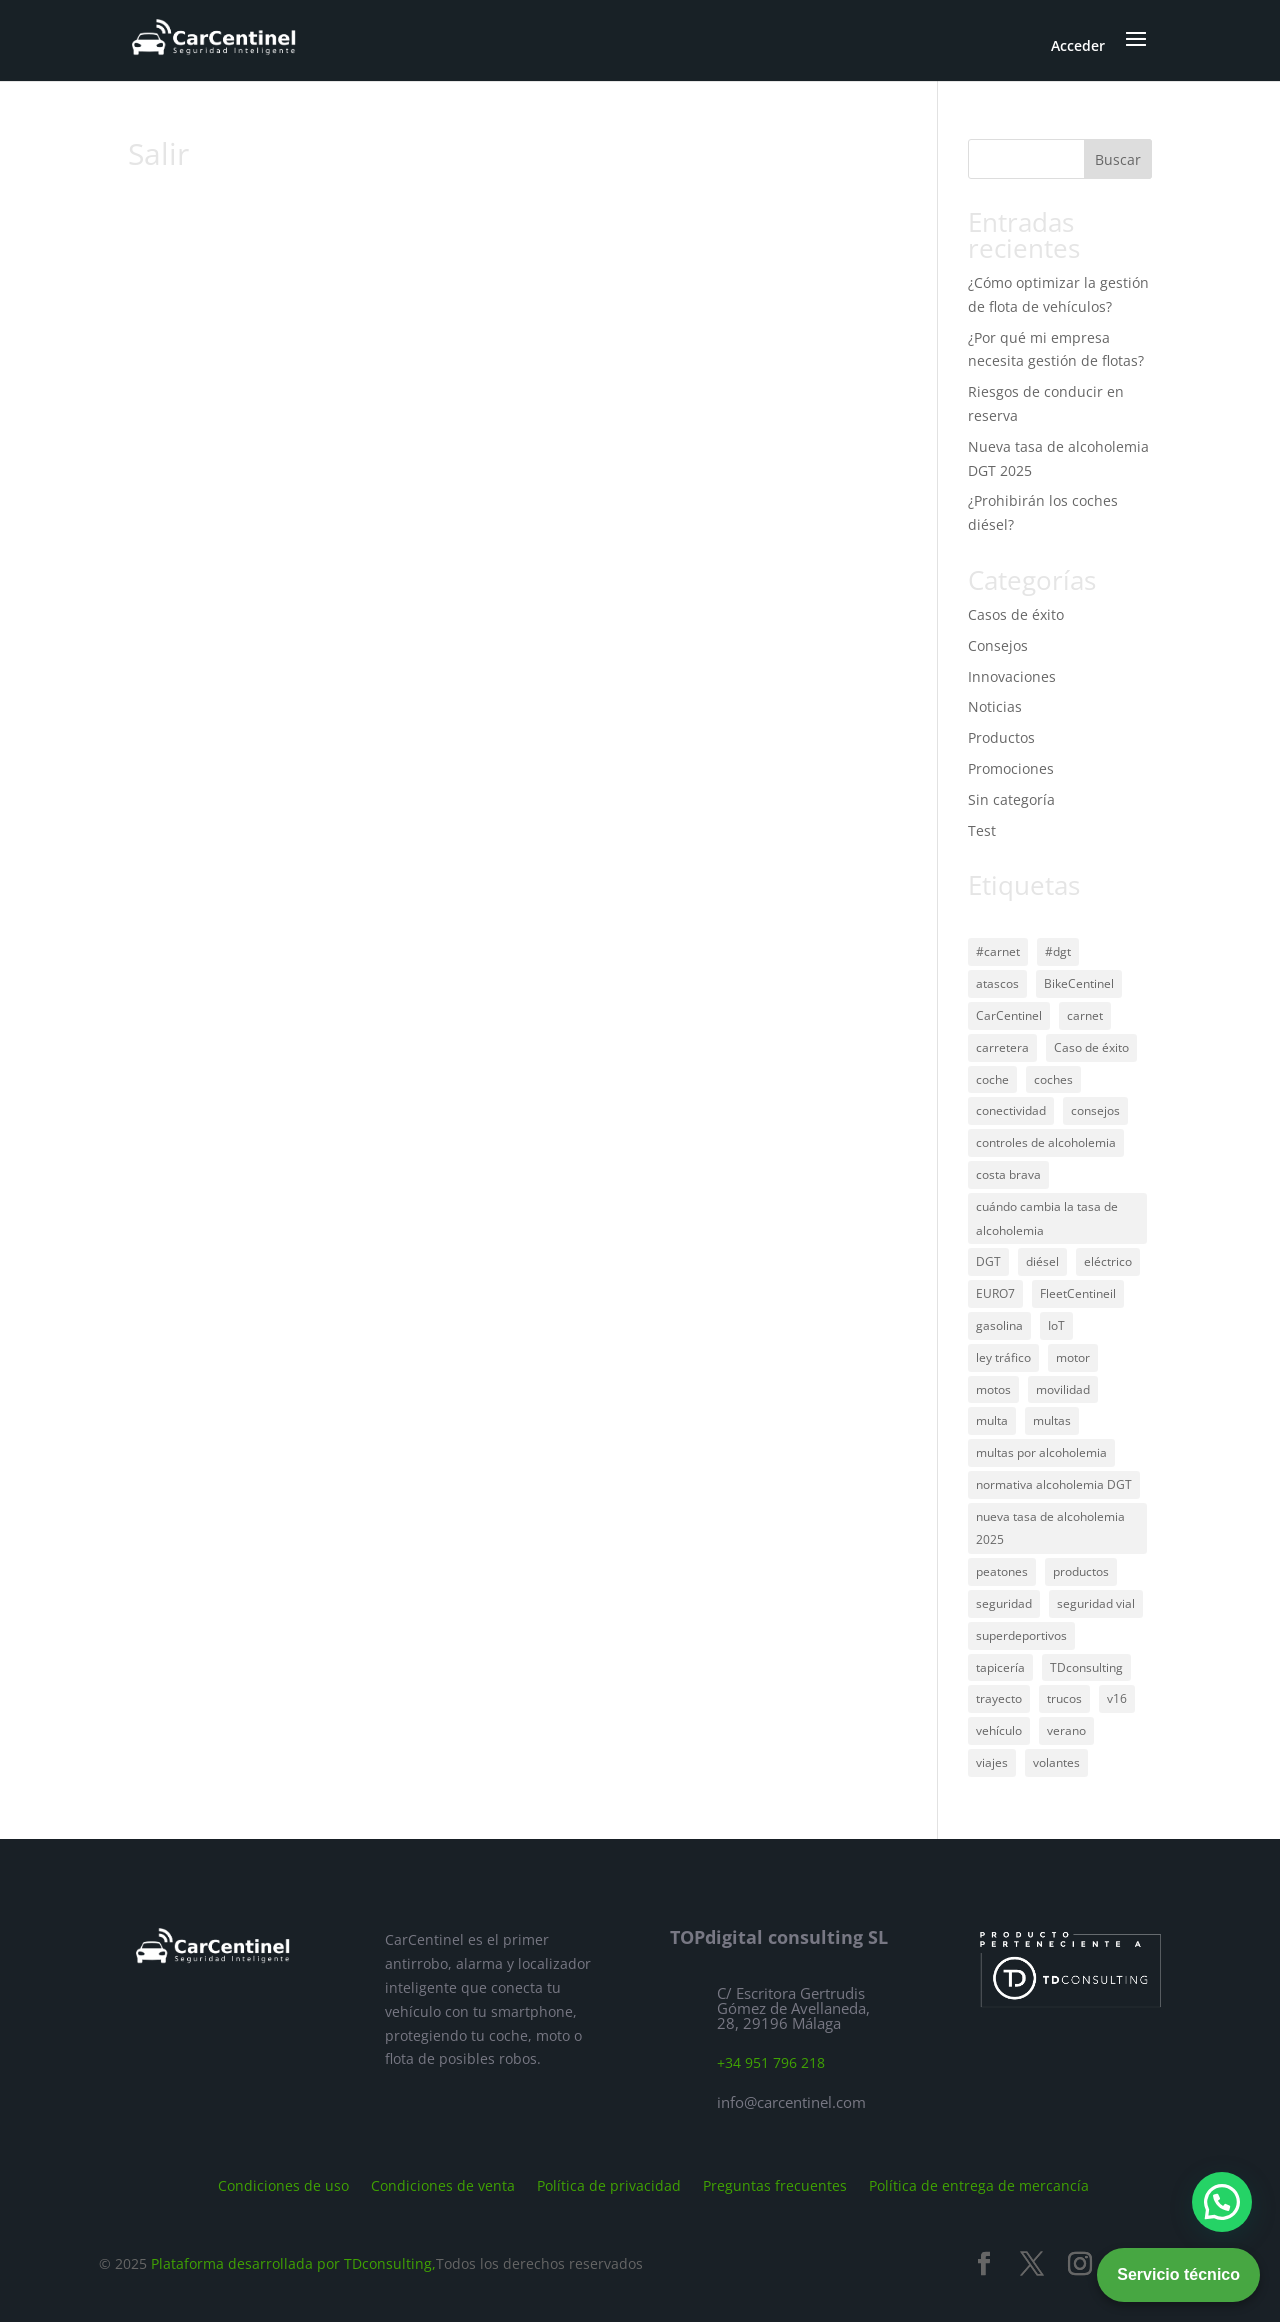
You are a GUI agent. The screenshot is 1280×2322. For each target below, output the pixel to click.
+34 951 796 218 (771, 2062)
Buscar (1118, 159)
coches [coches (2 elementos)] (1053, 1079)
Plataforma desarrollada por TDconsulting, (293, 2263)
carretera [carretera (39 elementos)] (1002, 1047)
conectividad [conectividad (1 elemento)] (1011, 1110)
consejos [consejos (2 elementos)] (1095, 1110)
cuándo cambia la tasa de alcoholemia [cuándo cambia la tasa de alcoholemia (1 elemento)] (1047, 1218)
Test (982, 830)
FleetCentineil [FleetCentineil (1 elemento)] (1078, 1293)
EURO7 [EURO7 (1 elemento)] (995, 1293)
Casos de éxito (1016, 614)
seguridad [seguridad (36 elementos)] (1004, 1603)
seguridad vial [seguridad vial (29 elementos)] (1096, 1603)
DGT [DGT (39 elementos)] (988, 1261)
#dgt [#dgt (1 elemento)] (1058, 951)
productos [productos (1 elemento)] (1081, 1571)
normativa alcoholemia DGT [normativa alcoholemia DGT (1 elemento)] (1054, 1484)
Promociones (1011, 768)
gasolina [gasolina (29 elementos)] (999, 1325)
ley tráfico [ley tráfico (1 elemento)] (1003, 1357)
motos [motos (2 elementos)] (993, 1389)
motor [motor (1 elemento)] (1073, 1357)
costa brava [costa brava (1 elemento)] (1008, 1174)
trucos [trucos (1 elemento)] (1064, 1698)
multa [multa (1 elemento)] (992, 1420)
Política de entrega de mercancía (979, 2184)
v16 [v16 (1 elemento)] (1117, 1698)
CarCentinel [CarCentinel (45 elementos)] (1009, 1015)
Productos (1001, 737)
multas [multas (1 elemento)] (1052, 1420)
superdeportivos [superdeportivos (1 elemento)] (1021, 1635)
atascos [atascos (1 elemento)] (997, 983)
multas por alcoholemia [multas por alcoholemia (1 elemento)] (1041, 1452)
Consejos (998, 645)
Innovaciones (1012, 676)
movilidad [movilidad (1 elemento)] (1063, 1389)
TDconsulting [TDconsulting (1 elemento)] (1086, 1667)
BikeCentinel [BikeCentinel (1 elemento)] (1079, 983)
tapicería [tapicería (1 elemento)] (1000, 1667)
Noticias (995, 706)
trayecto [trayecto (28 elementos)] (999, 1698)
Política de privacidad (609, 2184)
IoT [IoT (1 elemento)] (1056, 1325)
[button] (1222, 2202)
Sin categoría (1011, 799)
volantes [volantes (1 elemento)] (1056, 1762)
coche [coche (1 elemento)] (992, 1079)
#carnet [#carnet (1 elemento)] (998, 951)
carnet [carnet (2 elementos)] (1085, 1015)
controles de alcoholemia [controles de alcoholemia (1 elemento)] (1046, 1142)
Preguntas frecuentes (775, 2184)
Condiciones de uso (283, 2184)
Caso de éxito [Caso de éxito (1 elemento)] (1091, 1047)
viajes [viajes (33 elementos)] (992, 1762)
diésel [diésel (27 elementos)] (1042, 1261)
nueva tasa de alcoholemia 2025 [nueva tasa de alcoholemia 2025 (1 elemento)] (1050, 1528)
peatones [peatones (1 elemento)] (1002, 1571)
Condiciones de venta (443, 2184)
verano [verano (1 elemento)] (1066, 1730)
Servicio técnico (1178, 2274)
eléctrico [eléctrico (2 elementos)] (1108, 1261)
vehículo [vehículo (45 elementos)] (999, 1730)
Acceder (1078, 45)
